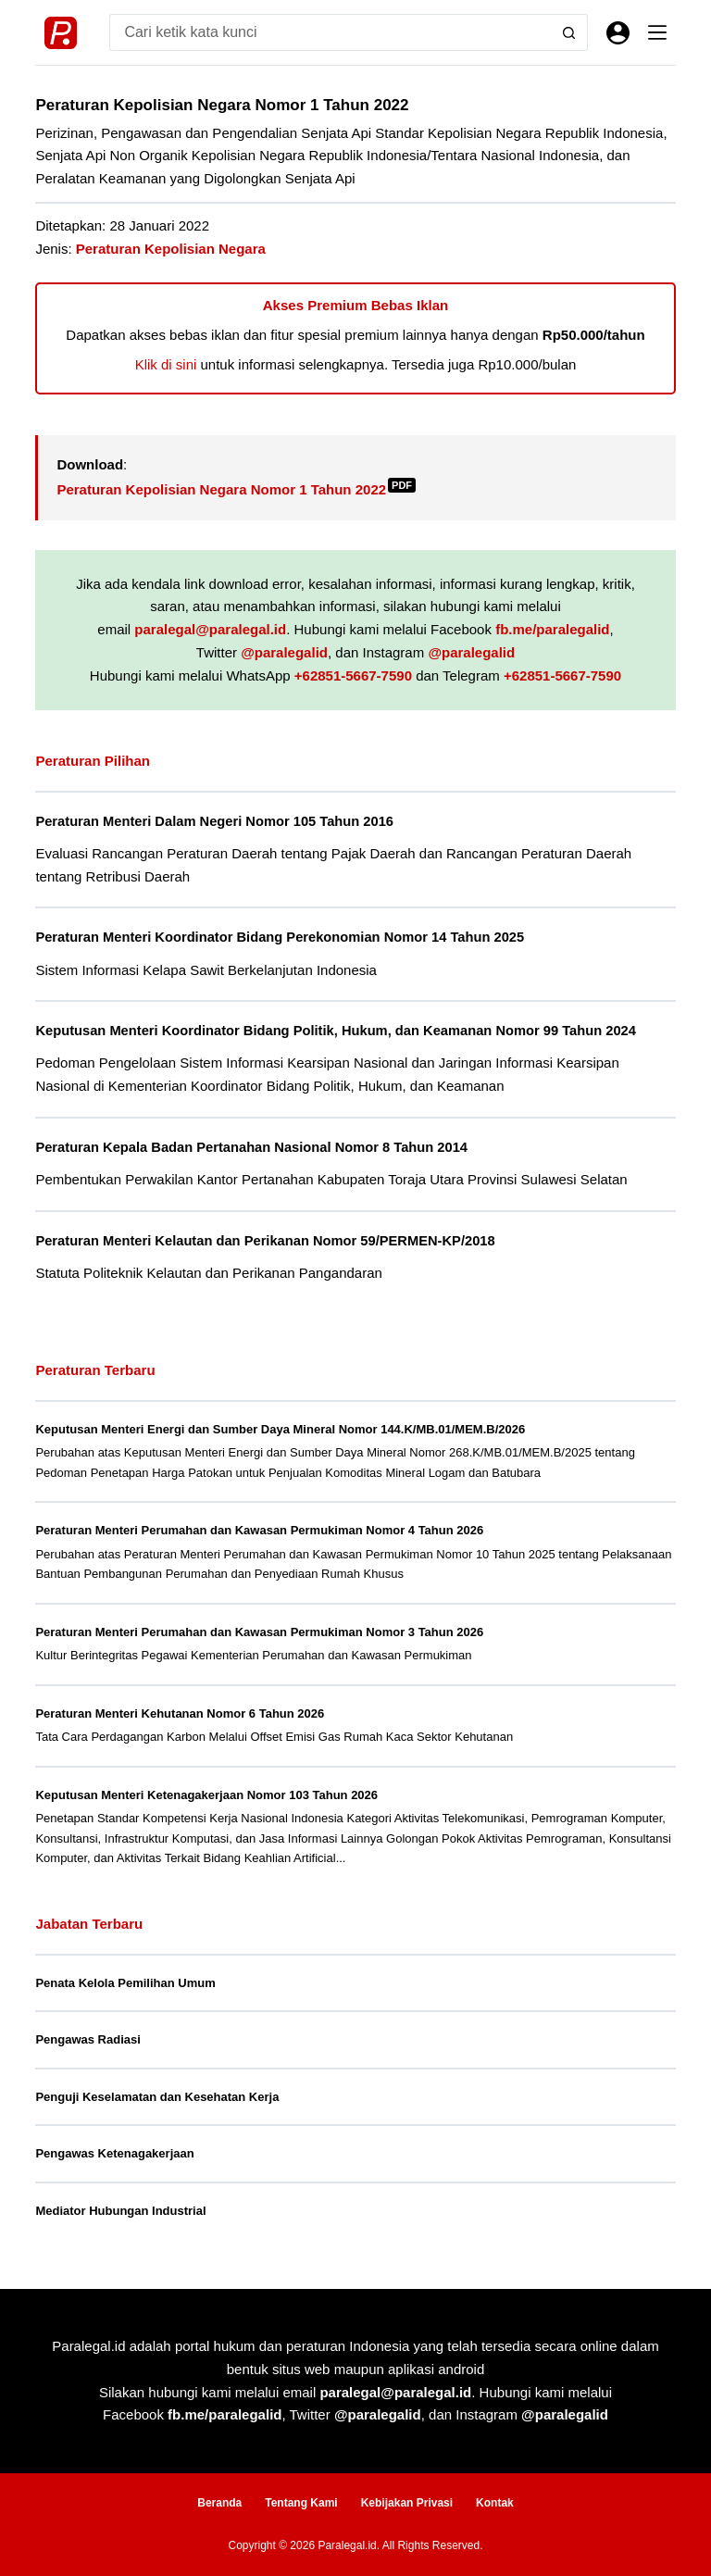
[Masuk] (618, 32)
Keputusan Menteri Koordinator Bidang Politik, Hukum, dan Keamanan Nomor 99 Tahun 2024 (335, 1030)
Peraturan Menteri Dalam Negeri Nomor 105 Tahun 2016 (214, 821)
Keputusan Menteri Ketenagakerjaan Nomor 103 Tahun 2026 (206, 1795)
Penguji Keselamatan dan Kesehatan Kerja (157, 2097)
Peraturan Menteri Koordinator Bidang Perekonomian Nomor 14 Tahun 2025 (279, 937)
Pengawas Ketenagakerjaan (114, 2153)
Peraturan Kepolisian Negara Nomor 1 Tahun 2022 (236, 489)
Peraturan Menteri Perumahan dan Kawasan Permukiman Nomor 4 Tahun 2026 (259, 1530)
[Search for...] (329, 32)
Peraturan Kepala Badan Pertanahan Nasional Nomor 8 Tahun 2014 (251, 1147)
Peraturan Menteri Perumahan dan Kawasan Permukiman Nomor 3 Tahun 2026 (259, 1632)
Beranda (219, 2502)
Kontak (495, 2502)
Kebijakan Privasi (407, 2502)
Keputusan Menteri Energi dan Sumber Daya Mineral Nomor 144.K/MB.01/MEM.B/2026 (280, 1429)
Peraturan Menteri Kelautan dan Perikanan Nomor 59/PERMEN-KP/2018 (264, 1240)
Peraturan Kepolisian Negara (171, 248)
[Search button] (569, 32)
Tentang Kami (301, 2502)
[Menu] (657, 32)
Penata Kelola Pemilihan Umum (125, 1983)
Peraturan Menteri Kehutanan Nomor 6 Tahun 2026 (179, 1713)
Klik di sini (166, 364)
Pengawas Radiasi (87, 2039)
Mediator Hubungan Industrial (120, 2211)
